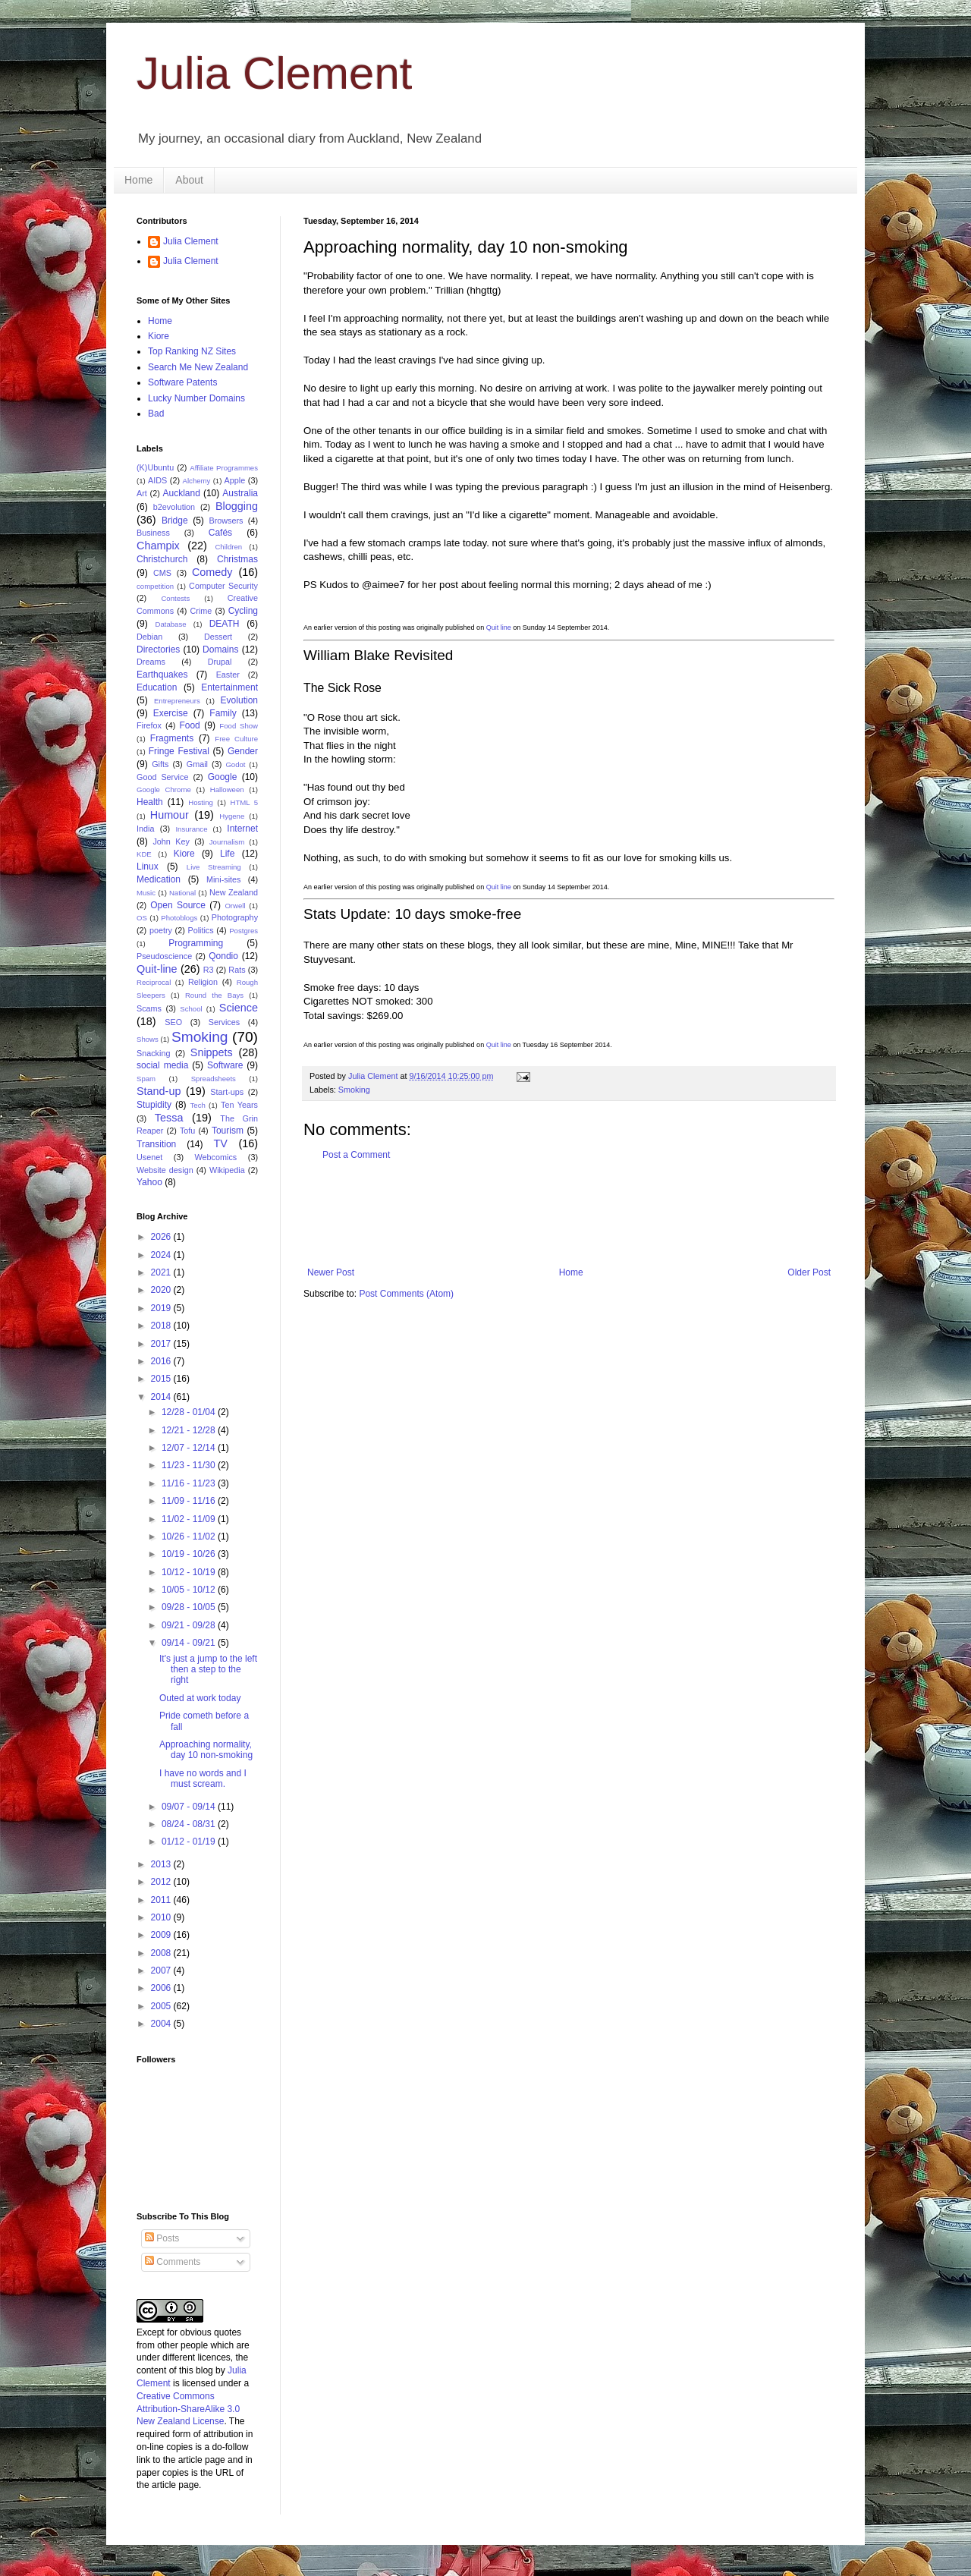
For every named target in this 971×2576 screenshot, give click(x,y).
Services (224, 1022)
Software (225, 1065)
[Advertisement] (579, 1214)
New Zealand (233, 892)
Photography (235, 917)
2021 (162, 1272)
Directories (158, 649)
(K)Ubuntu (155, 467)
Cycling (243, 610)
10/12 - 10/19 (190, 1572)
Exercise (170, 713)
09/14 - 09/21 (190, 1642)
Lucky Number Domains (196, 398)
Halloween (227, 789)
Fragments (171, 738)
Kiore (158, 336)
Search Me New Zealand (198, 367)
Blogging (236, 506)
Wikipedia (227, 1170)
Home (138, 180)
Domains (220, 649)
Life (227, 853)
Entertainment (229, 687)
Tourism (228, 1130)
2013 (162, 1864)
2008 (162, 1953)
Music (146, 893)
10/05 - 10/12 (190, 1589)
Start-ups (227, 1091)
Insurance (191, 829)
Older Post (809, 1272)
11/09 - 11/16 (190, 1501)
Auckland (181, 493)
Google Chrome (164, 789)
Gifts (160, 764)
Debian (149, 636)
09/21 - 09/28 (190, 1625)
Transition (156, 1144)
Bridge (175, 520)
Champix (158, 545)
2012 (162, 1881)
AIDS (157, 480)
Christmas (237, 559)
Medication (159, 879)
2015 (162, 1378)
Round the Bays (214, 995)
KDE (144, 854)
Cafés (220, 532)
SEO (173, 1022)
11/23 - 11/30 (190, 1465)
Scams (149, 1008)
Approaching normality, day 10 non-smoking (206, 1749)
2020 (162, 1290)
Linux (148, 866)
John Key (170, 841)
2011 (162, 1900)
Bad (156, 413)
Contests (175, 598)
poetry (160, 930)
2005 (162, 2006)
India (145, 828)
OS (142, 918)
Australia (240, 493)
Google (222, 777)
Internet (242, 828)
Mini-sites (223, 879)
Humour (169, 815)
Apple (235, 480)
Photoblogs (179, 918)
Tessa (169, 1118)
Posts (162, 2238)
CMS (162, 572)
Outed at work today (199, 1698)
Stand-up (159, 1091)
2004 (162, 2023)
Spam (146, 1078)
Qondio (223, 956)
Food (189, 725)
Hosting (200, 802)
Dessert (218, 636)
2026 (162, 1236)
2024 (162, 1255)
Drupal (220, 661)
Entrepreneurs (177, 701)
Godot (235, 764)
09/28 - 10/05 (190, 1607)
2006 (162, 1988)
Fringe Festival (179, 751)
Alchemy (197, 481)
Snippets (211, 1052)
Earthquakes (162, 674)
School (191, 1009)
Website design (165, 1170)
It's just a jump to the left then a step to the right (208, 1669)
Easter (228, 674)
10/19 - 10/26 (190, 1554)
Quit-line (157, 969)
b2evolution (174, 506)
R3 (208, 969)
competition (155, 586)
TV (220, 1143)
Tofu (187, 1130)
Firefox (149, 725)
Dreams (151, 661)
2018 (162, 1325)
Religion (203, 981)
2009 (162, 1935)
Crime (201, 610)
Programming (195, 943)
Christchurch (162, 559)
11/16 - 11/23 (190, 1483)
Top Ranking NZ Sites (192, 351)
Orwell (235, 905)
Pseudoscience (164, 956)
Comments (172, 2262)
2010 (162, 1917)
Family (222, 713)
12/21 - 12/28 (190, 1430)
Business (153, 532)
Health (150, 802)
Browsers (226, 520)
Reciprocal (154, 982)
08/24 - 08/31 (190, 1824)
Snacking (153, 1053)
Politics (200, 930)
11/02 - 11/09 (190, 1519)
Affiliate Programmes (224, 468)
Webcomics (216, 1157)
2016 (162, 1361)
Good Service (162, 777)
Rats (236, 969)
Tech (198, 1105)
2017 (162, 1343)
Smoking (354, 1089)
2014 (162, 1397)
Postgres (243, 930)
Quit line (498, 627)
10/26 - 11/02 (190, 1536)
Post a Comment (356, 1155)
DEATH (224, 623)
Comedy (212, 572)
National (182, 893)
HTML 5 (244, 802)
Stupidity (154, 1104)
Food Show (238, 726)
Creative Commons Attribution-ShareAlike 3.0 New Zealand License (188, 2409)
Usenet (149, 1157)
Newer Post (330, 1272)
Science (238, 1008)
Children (228, 547)
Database (171, 624)
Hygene (231, 816)
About (189, 180)
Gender (243, 751)
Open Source (178, 905)
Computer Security (223, 585)
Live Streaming (214, 867)
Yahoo (149, 1182)
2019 (162, 1308)
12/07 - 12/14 (190, 1447)
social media (162, 1065)
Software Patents (182, 382)
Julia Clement (275, 73)
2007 (162, 1970)
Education (157, 687)
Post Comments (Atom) (406, 1293)
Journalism (226, 842)
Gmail (197, 764)
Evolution (239, 700)
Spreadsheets (213, 1078)
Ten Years (239, 1104)
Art (142, 493)
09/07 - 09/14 (190, 1806)
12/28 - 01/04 (190, 1412)
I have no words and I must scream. (203, 1778)
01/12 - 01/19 (190, 1841)
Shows (148, 1039)
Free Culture (236, 738)
